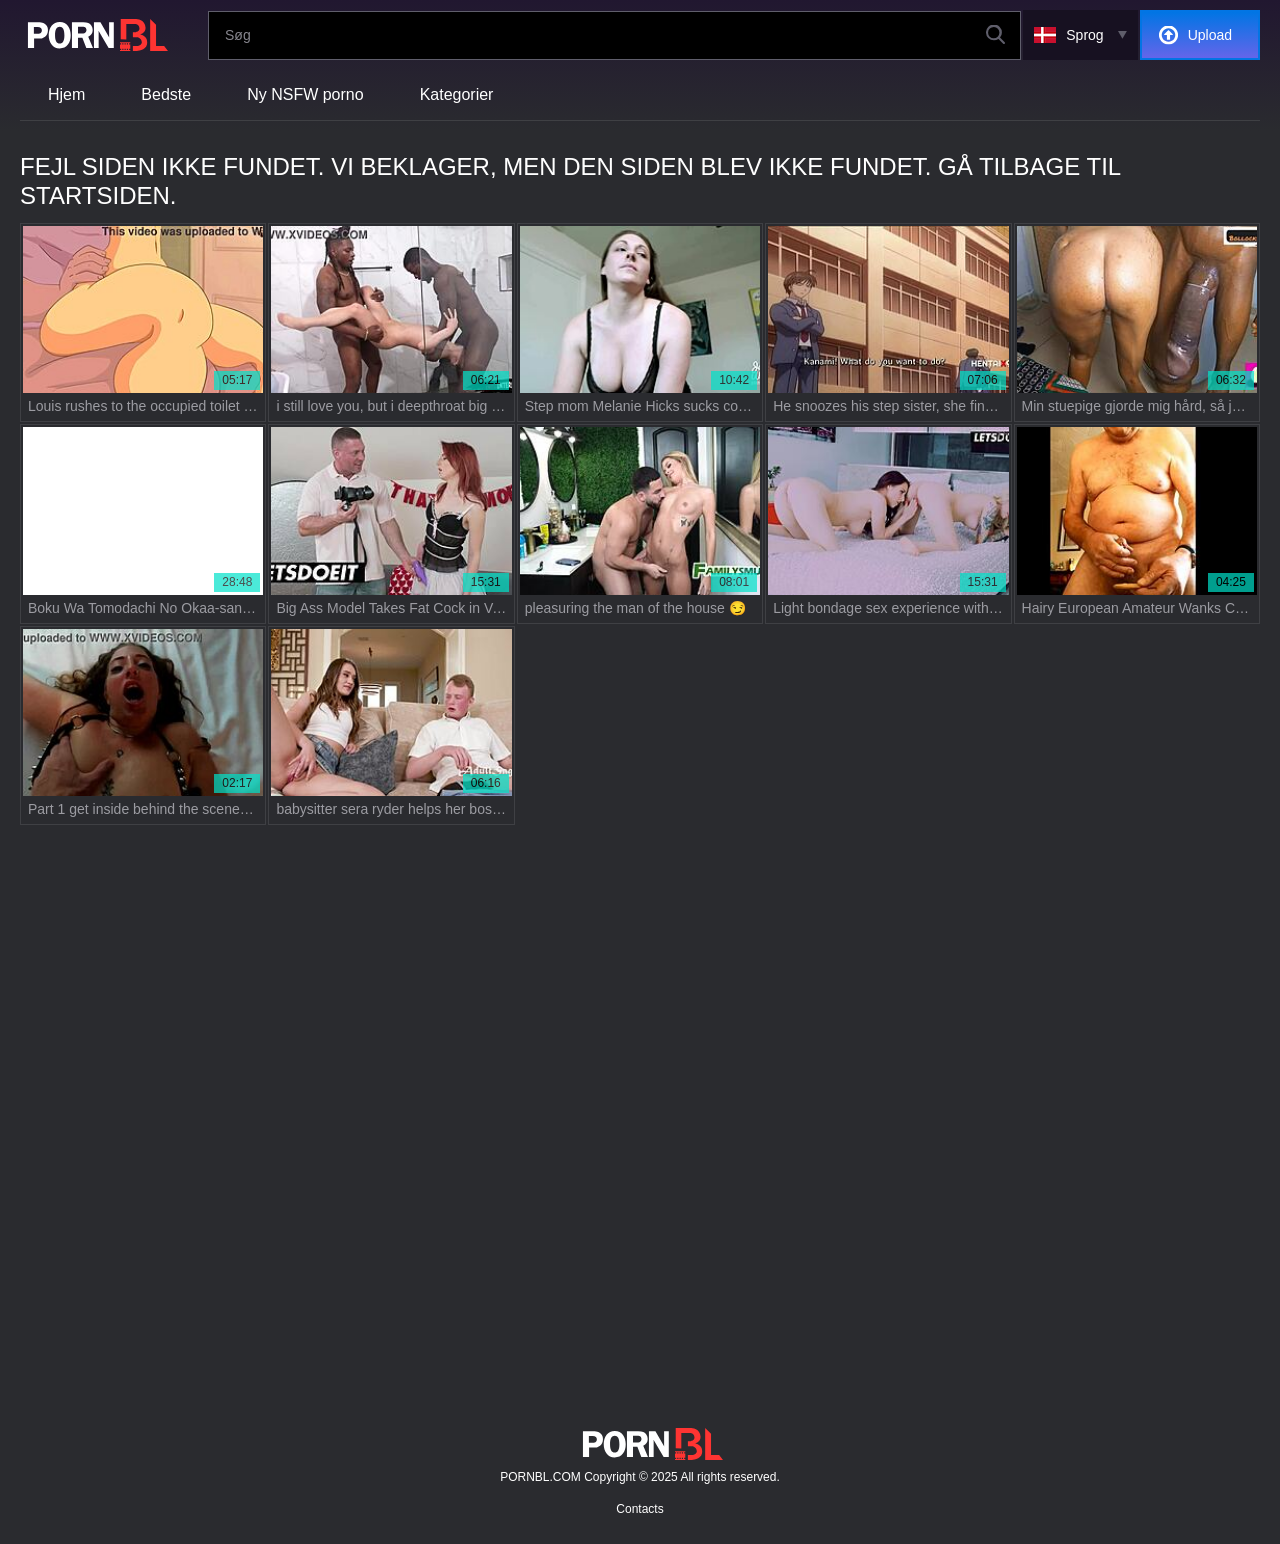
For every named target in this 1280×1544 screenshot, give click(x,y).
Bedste (166, 94)
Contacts (639, 1509)
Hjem (66, 94)
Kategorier (457, 94)
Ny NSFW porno (305, 94)
